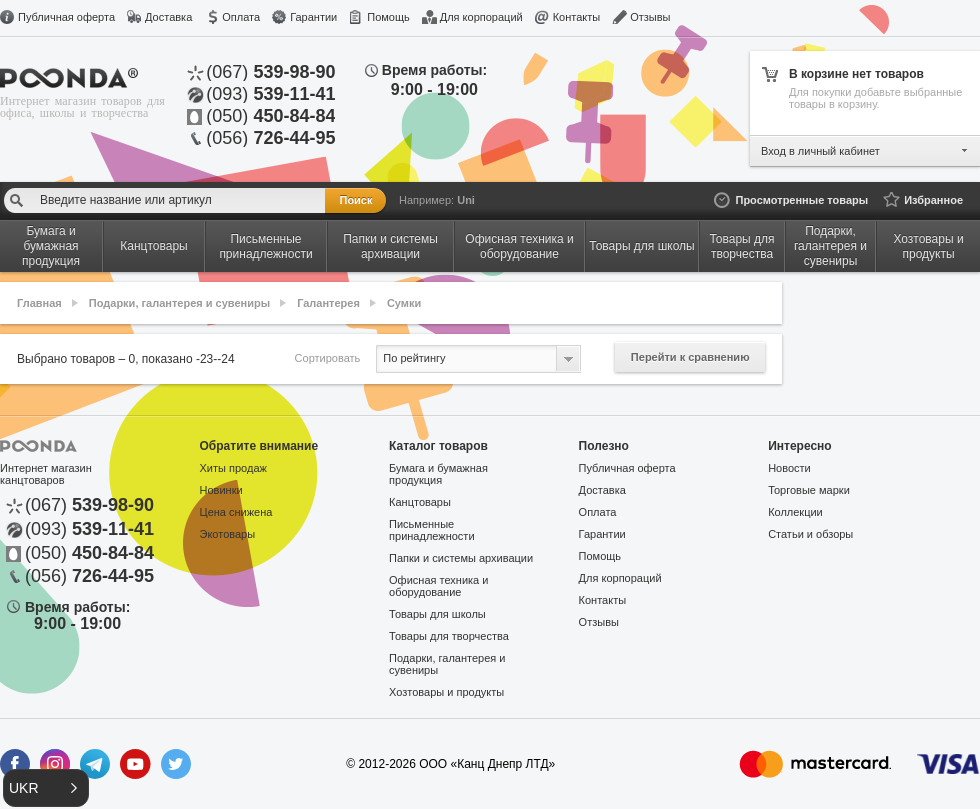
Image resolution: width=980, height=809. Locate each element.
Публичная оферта (66, 17)
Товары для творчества (449, 636)
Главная (39, 303)
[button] (46, 788)
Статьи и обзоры (810, 534)
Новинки (221, 490)
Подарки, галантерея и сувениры (179, 303)
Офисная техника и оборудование (438, 586)
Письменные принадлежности (431, 530)
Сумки (404, 303)
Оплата (241, 17)
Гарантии (313, 17)
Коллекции (795, 512)
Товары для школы (437, 614)
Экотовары (228, 534)
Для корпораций (481, 17)
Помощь (388, 17)
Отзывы (650, 17)
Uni (466, 200)
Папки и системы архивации (461, 558)
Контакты (577, 17)
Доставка (168, 17)
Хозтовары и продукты (446, 692)
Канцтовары (420, 502)
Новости (789, 468)
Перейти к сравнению (690, 357)
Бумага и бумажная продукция (438, 474)
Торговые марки (809, 490)
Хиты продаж (233, 468)
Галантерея (328, 303)
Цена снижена (236, 512)
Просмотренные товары (801, 200)
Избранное (933, 200)
